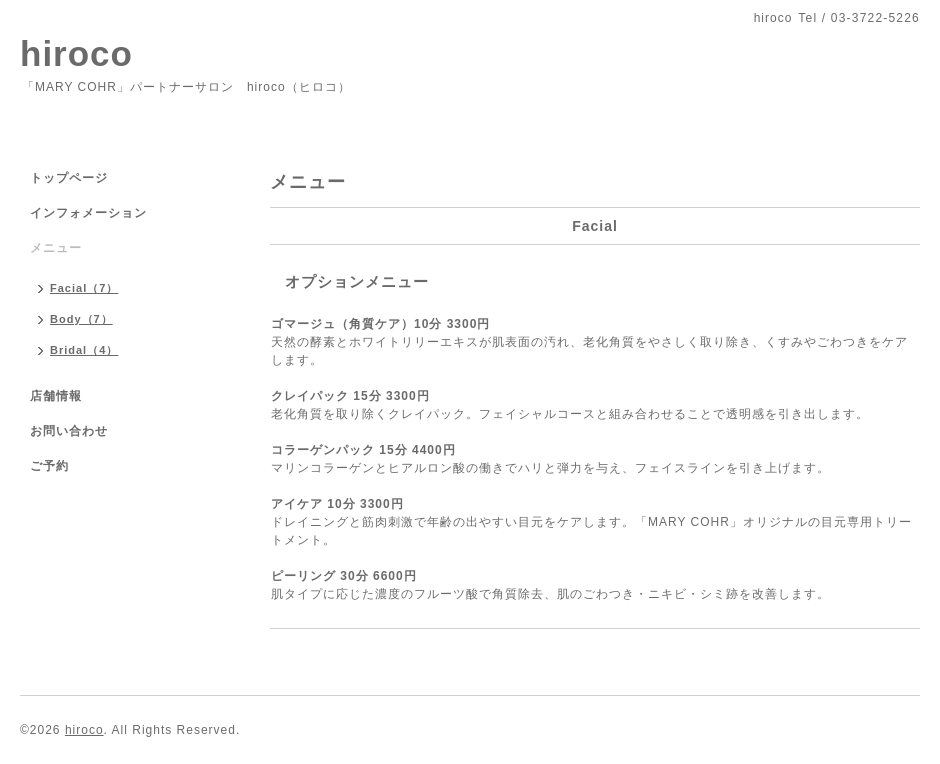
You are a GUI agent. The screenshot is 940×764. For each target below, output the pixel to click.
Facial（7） (84, 288)
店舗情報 (56, 396)
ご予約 (49, 466)
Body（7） (81, 319)
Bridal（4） (84, 350)
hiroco (76, 53)
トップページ (69, 178)
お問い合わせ (69, 431)
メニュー (56, 248)
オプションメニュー (357, 281)
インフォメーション (88, 213)
